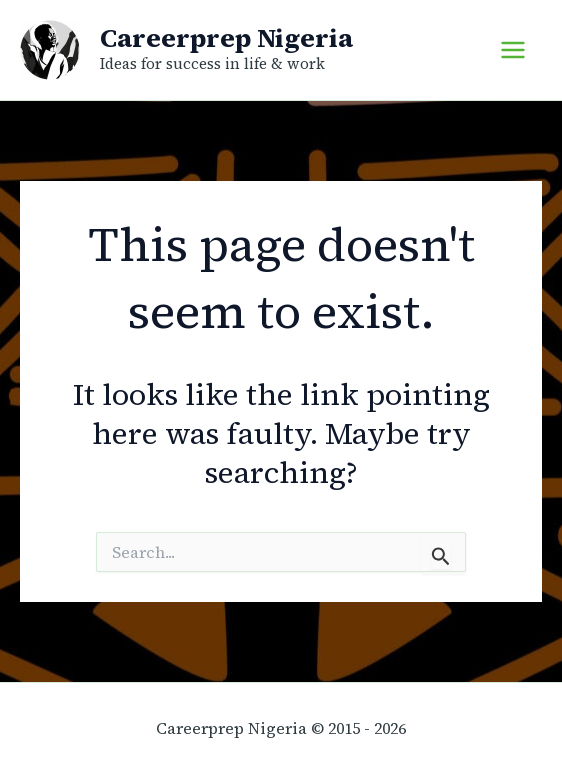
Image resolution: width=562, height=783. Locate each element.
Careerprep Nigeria (226, 38)
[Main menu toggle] (513, 50)
